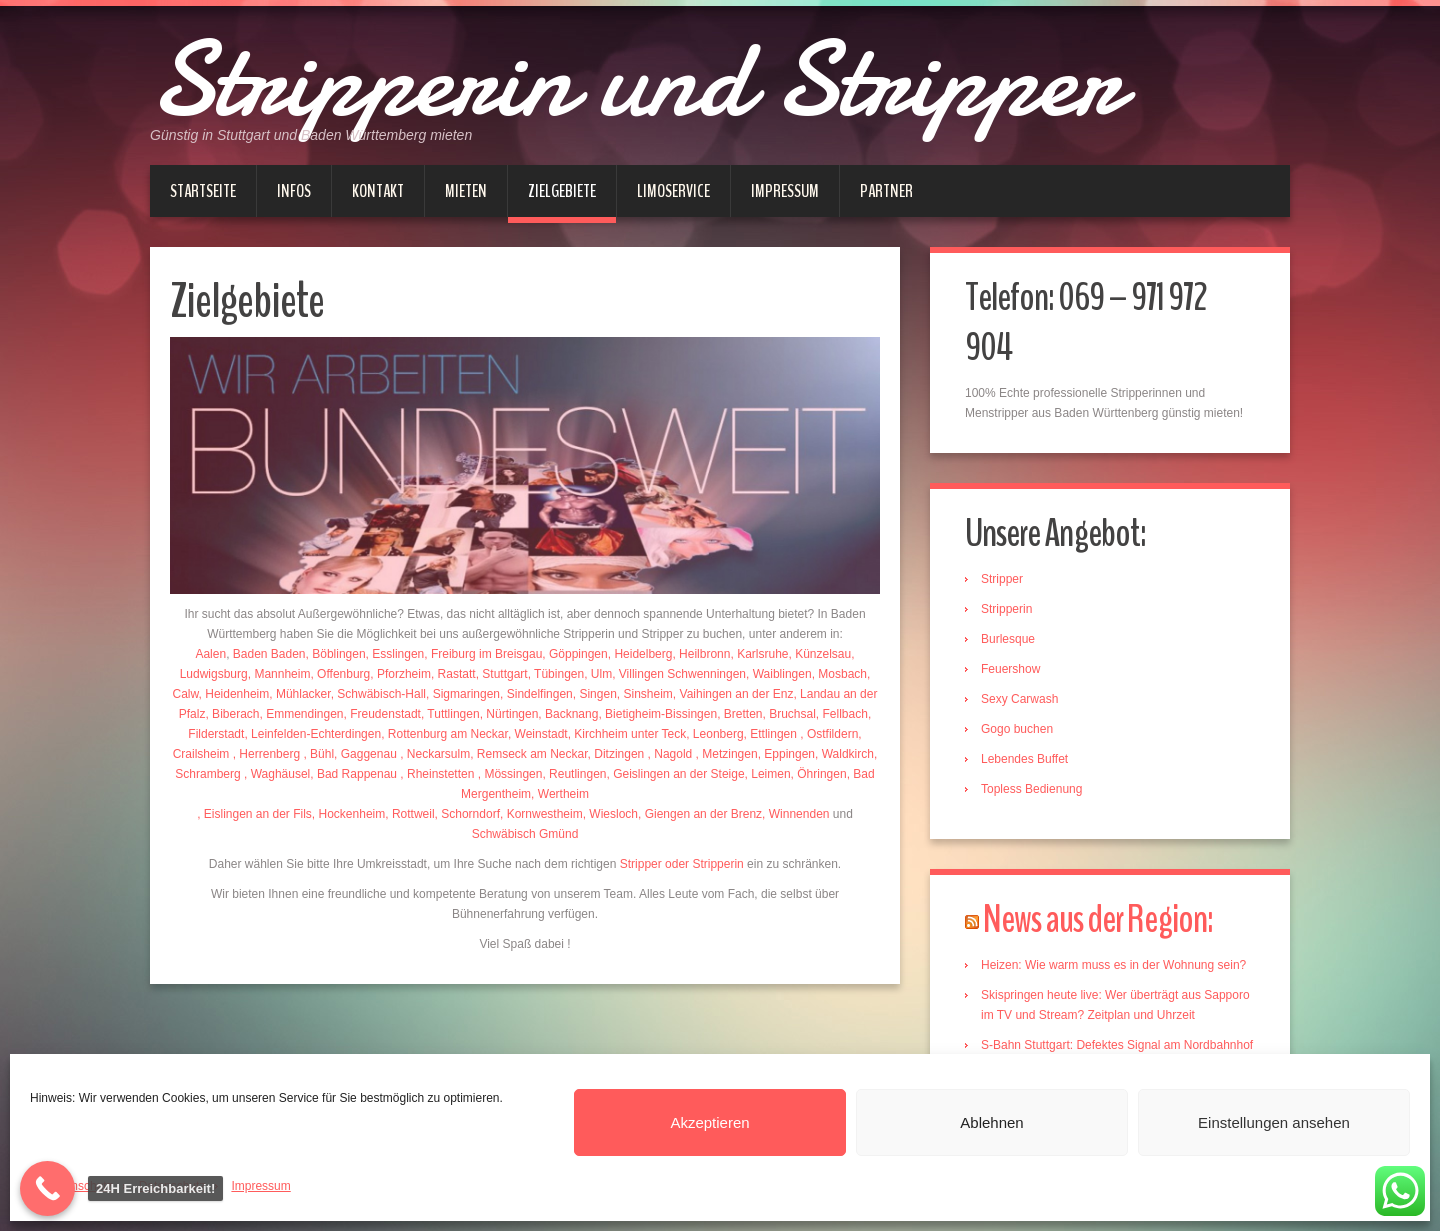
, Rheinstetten (438, 774)
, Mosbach (839, 674)
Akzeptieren (709, 1122)
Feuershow (1010, 669)
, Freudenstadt (382, 714)
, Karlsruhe (759, 654)
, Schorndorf (467, 814)
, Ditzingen (618, 754)
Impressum (260, 1186)
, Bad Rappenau (355, 774)
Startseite (203, 191)
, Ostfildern (829, 734)
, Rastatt (453, 674)
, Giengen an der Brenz (700, 814)
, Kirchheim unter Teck (627, 734)
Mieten (466, 191)
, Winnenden (795, 814)
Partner (886, 191)
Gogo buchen (1017, 729)
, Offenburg (340, 674)
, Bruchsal (788, 714)
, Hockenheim (348, 814)
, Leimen (768, 774)
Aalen (210, 654)
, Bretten (739, 714)
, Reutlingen (574, 774)
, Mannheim (279, 674)
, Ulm (598, 674)
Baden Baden (269, 654)
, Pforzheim (400, 674)
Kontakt (378, 191)
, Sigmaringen (463, 694)
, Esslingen (395, 654)
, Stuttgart (502, 674)
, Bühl (318, 754)
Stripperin (1006, 609)
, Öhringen (819, 774)
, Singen (595, 694)
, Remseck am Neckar (528, 754)
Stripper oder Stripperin (682, 864)
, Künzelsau (820, 654)
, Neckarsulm (435, 754)
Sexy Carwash (1019, 699)
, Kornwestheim (541, 814)
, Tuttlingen (450, 714)
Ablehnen (991, 1122)
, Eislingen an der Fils (254, 814)
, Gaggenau (367, 754)
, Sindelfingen (536, 694)
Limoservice (673, 191)
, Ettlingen (772, 734)
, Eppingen (786, 754)
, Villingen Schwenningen (679, 674)
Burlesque (1008, 639)
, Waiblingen (779, 674)
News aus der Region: (1098, 919)
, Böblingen (336, 654)
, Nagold (672, 754)
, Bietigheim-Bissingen (657, 714)
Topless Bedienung (1031, 789)
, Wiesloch (610, 814)
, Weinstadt (538, 734)
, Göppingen (574, 654)
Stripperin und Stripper (635, 80)
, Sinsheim (645, 694)
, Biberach (232, 714)
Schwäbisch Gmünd (525, 834)
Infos (294, 191)
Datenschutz (79, 1186)
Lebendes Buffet (1024, 759)
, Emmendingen (301, 714)
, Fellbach (842, 714)
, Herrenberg (268, 754)
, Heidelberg (640, 654)
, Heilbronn (701, 654)
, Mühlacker (299, 694)
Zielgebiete (562, 191)
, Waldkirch (844, 754)
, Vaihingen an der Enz (733, 694)
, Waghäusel (277, 774)
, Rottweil (409, 814)
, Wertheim (560, 794)
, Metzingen (727, 754)
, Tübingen (556, 674)
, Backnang (568, 714)
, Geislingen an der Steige (675, 774)
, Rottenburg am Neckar (444, 734)
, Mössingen (510, 774)
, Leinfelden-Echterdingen (312, 734)
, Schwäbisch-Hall (378, 694)
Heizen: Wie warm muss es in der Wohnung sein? (1113, 965)
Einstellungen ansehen (1274, 1122)
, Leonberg (714, 734)
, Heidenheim (234, 694)
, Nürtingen (509, 714)
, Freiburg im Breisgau (483, 654)
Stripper (1002, 579)
